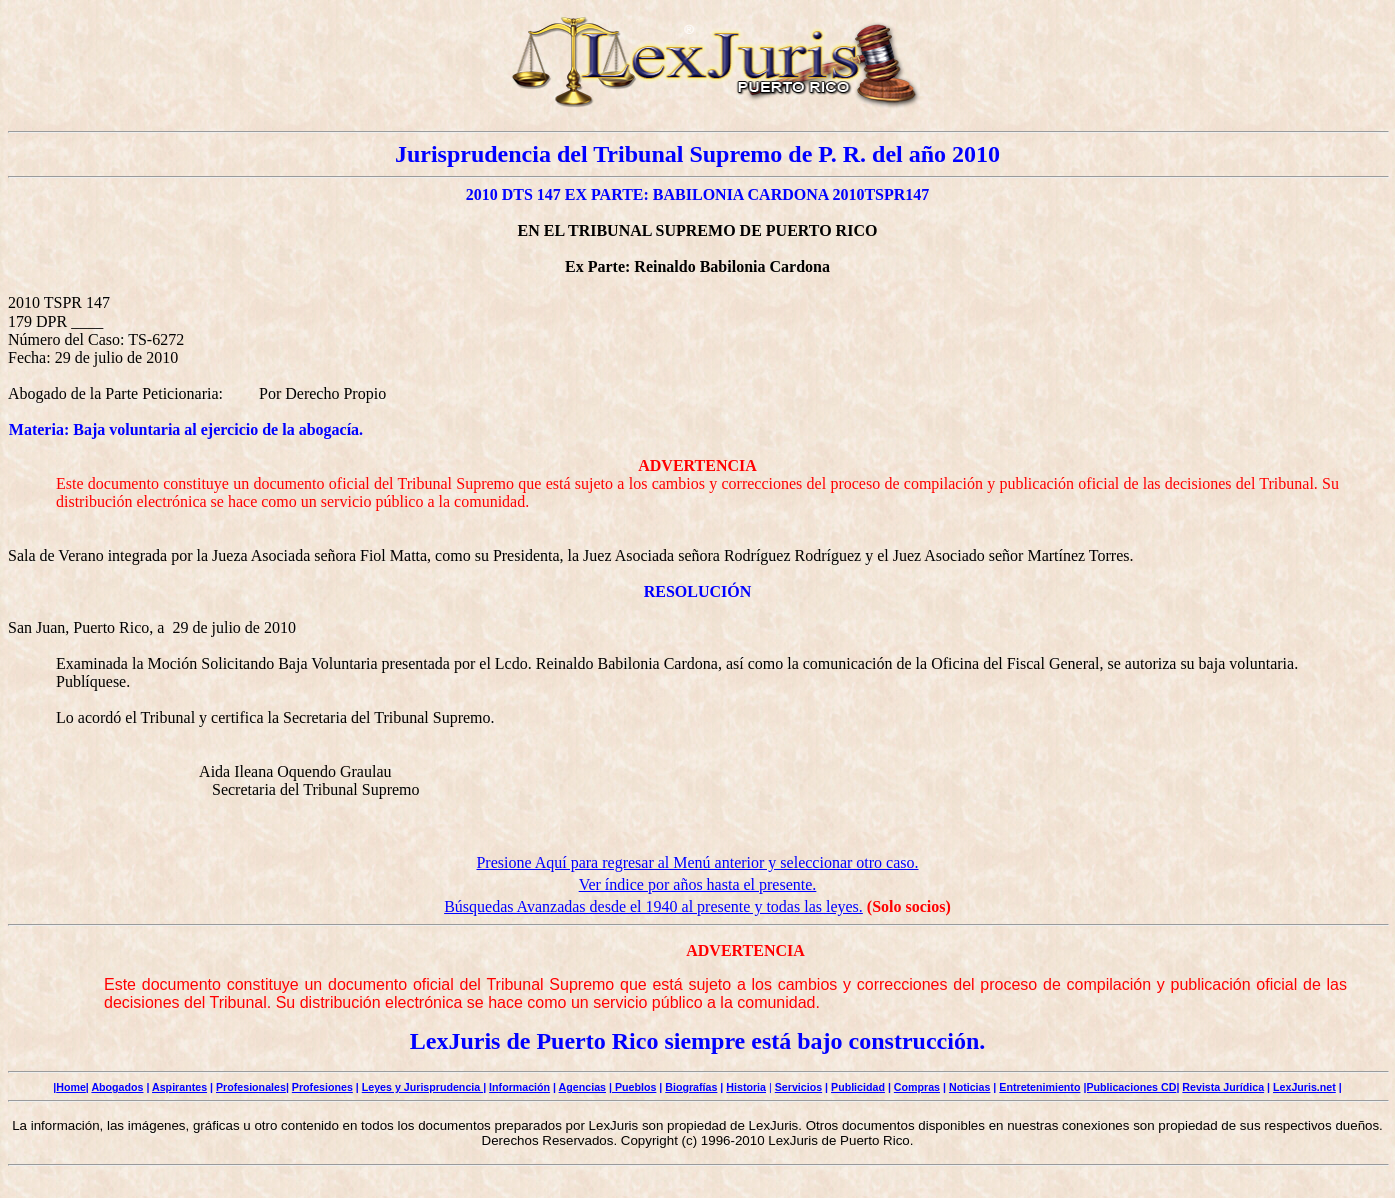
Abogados (117, 1087)
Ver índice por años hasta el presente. (698, 884)
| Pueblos (632, 1087)
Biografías (691, 1087)
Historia (746, 1087)
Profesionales (251, 1087)
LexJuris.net (1304, 1087)
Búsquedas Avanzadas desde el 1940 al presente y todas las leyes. (653, 906)
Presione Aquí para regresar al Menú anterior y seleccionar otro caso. (697, 862)
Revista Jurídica (1223, 1087)
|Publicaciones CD (1129, 1087)
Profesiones (322, 1087)
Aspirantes (179, 1087)
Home (71, 1087)
